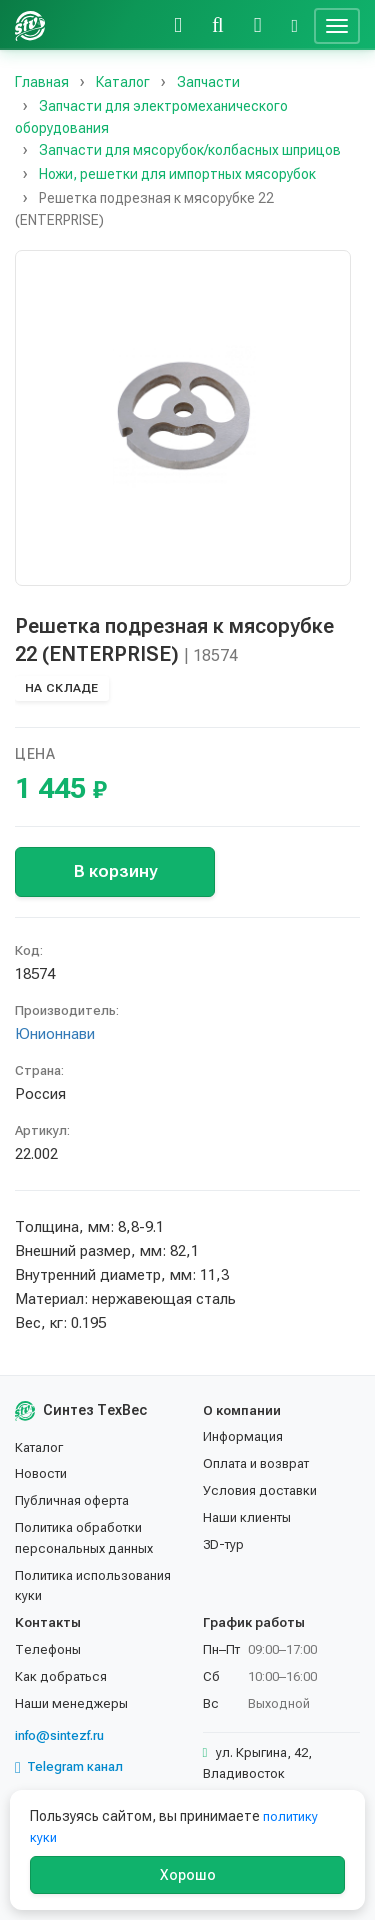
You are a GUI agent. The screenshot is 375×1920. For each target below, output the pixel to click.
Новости (41, 1473)
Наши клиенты (247, 1517)
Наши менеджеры (71, 1703)
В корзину (115, 871)
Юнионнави (55, 1034)
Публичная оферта (72, 1500)
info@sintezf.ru (59, 1735)
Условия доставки (260, 1490)
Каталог (39, 1447)
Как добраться (61, 1676)
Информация (243, 1436)
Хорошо (188, 1875)
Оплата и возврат (256, 1463)
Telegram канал (69, 1767)
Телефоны (48, 1649)
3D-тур (223, 1544)
